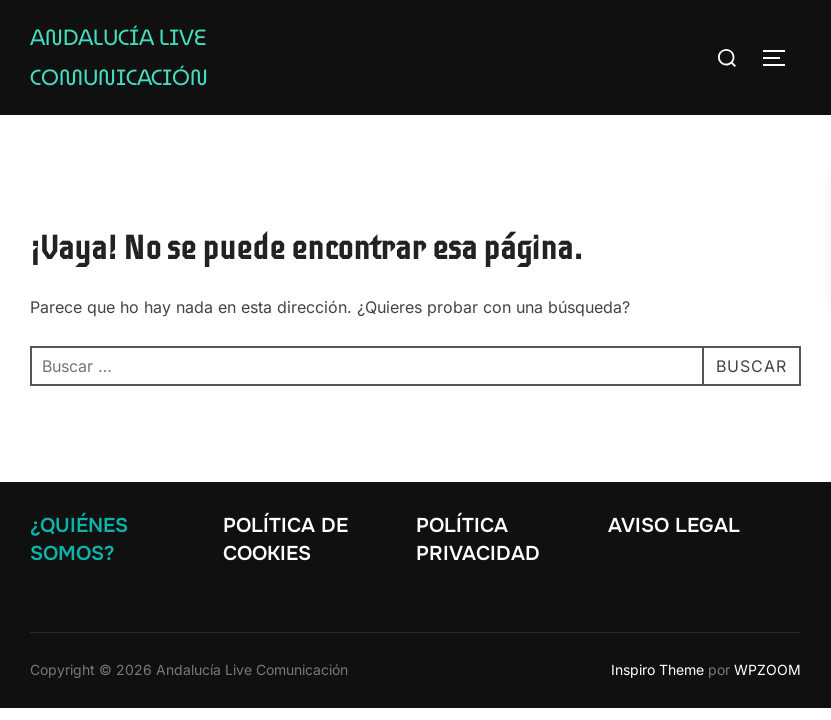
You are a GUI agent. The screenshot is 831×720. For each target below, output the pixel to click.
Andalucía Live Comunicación (119, 57)
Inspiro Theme (657, 669)
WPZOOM (767, 669)
